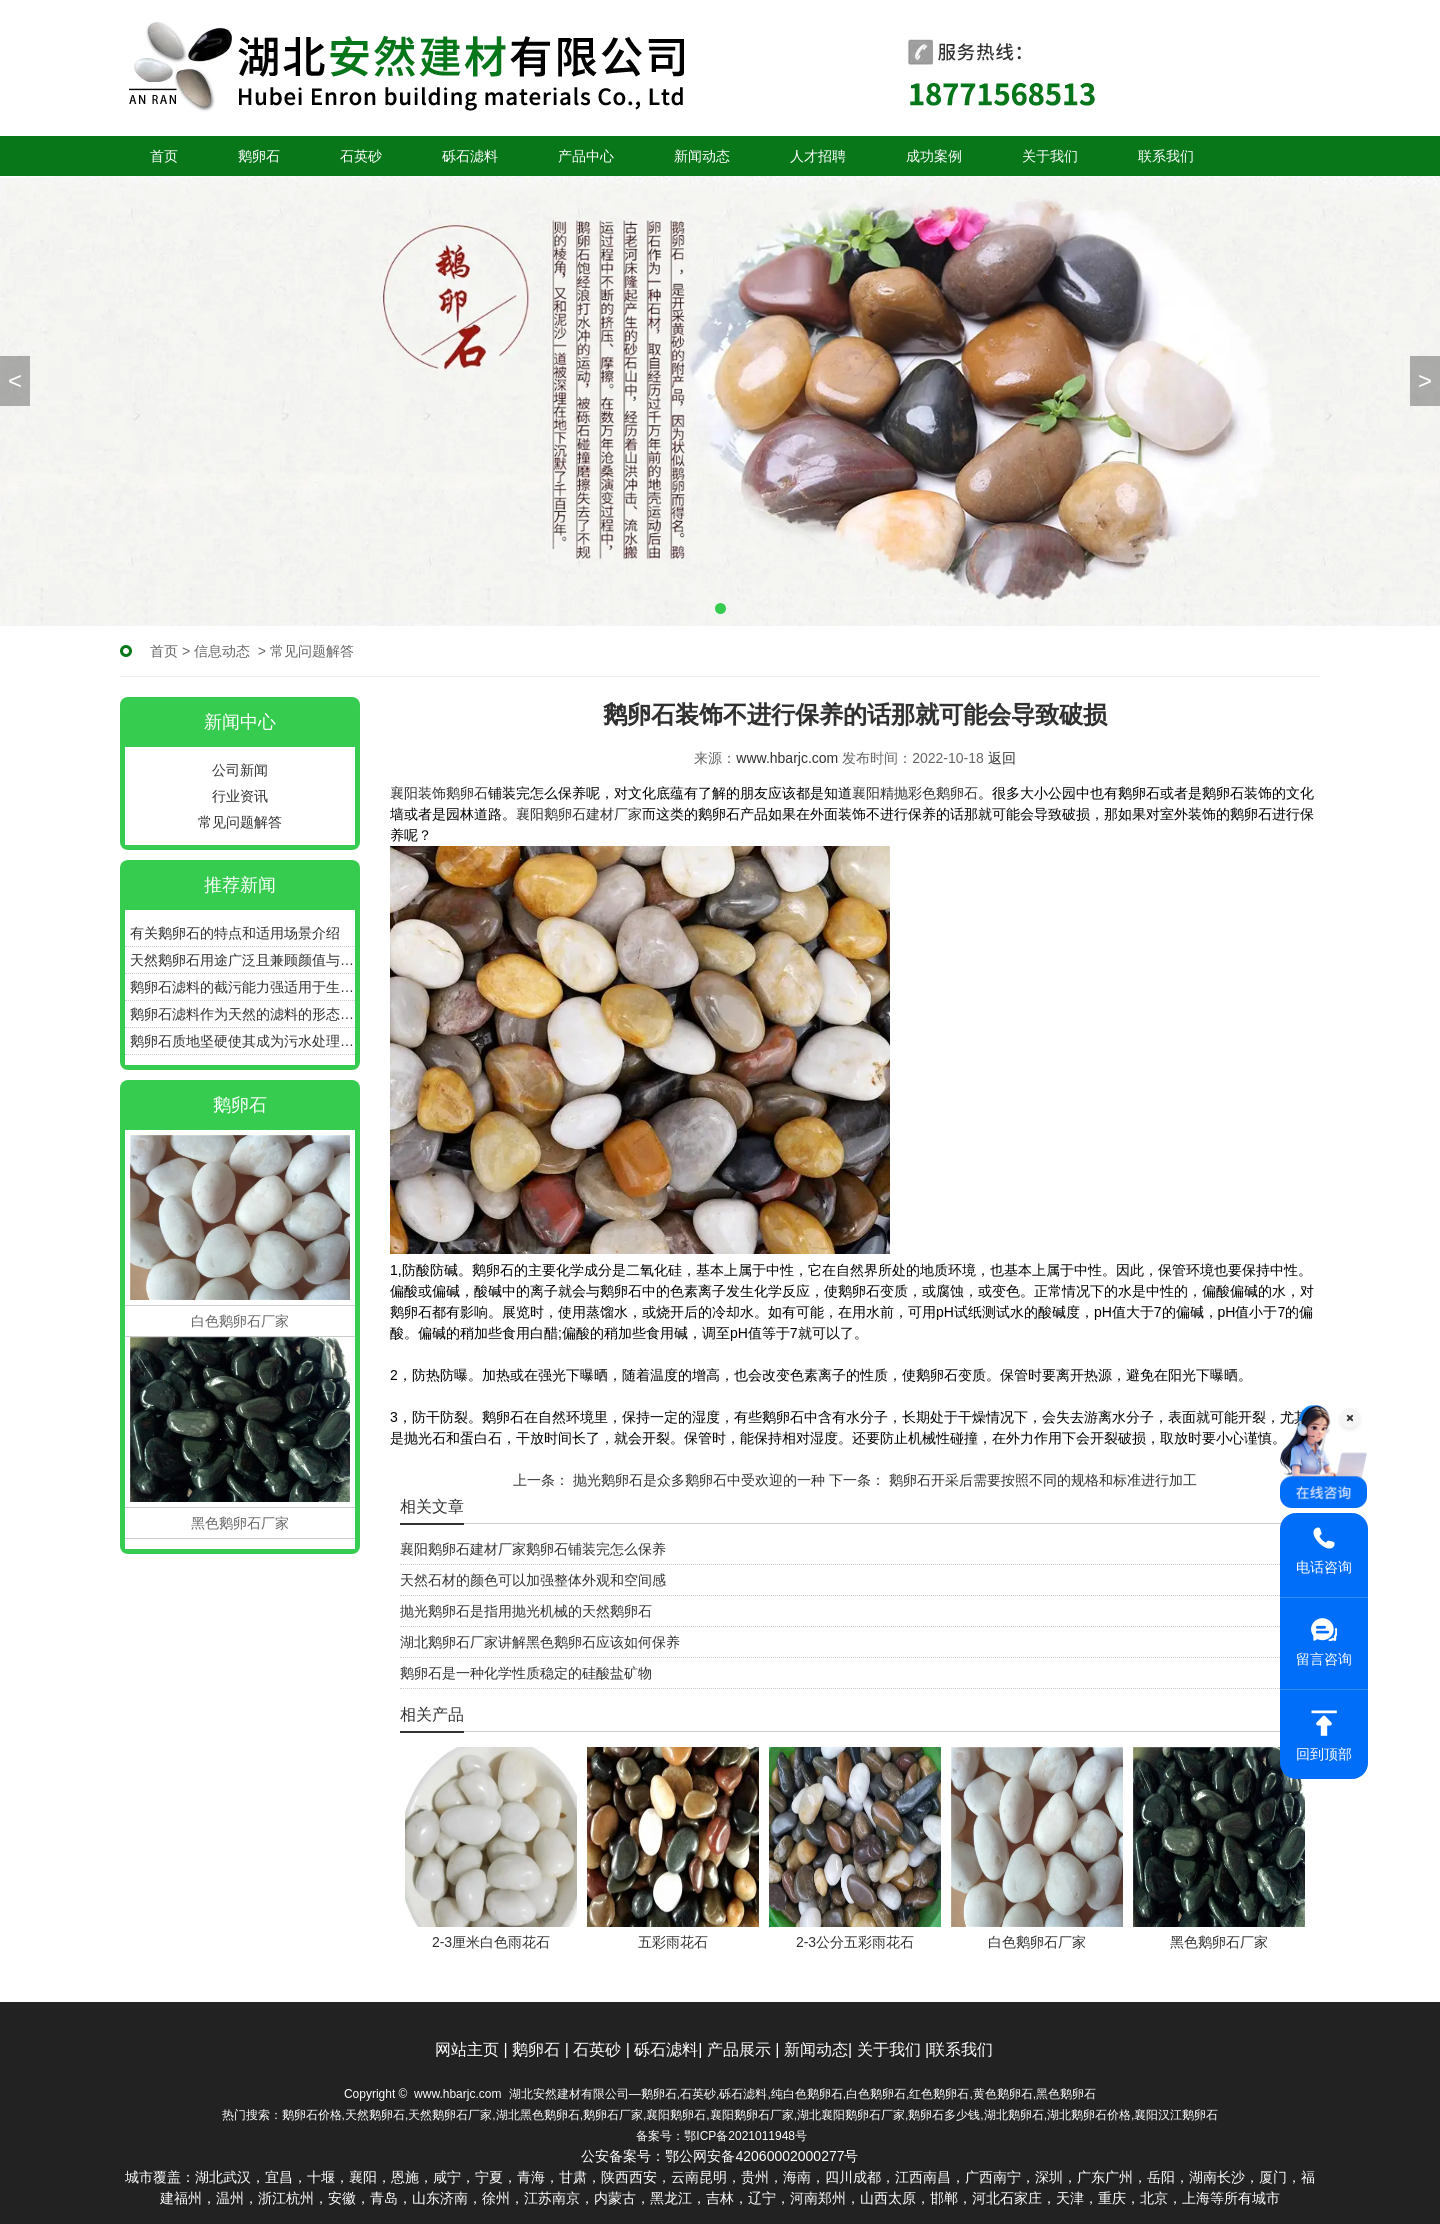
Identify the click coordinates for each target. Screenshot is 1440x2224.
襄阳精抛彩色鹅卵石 (915, 793)
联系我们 (1166, 156)
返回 (1002, 758)
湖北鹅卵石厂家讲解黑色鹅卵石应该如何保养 (540, 1642)
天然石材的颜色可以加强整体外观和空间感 (533, 1580)
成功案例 (934, 156)
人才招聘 (818, 156)
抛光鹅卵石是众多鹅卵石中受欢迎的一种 (697, 1480)
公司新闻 (240, 770)
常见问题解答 (240, 822)
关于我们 (1050, 156)
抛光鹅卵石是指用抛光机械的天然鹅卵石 (526, 1611)
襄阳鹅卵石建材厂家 (579, 814)
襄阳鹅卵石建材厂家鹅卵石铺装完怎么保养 (533, 1549)
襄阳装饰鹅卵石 (439, 793)
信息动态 (222, 651)
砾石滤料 (470, 156)
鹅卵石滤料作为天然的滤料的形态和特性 (242, 1014)
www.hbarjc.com (787, 758)
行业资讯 (240, 796)
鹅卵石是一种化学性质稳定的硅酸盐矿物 (526, 1673)
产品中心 (586, 156)
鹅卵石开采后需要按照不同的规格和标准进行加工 (1041, 1480)
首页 (164, 156)
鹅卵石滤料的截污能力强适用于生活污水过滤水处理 (242, 987)
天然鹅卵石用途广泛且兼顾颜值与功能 (242, 960)
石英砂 (361, 156)
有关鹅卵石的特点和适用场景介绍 (235, 933)
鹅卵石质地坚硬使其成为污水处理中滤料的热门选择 (242, 1041)
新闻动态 (702, 156)
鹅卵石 (259, 156)
